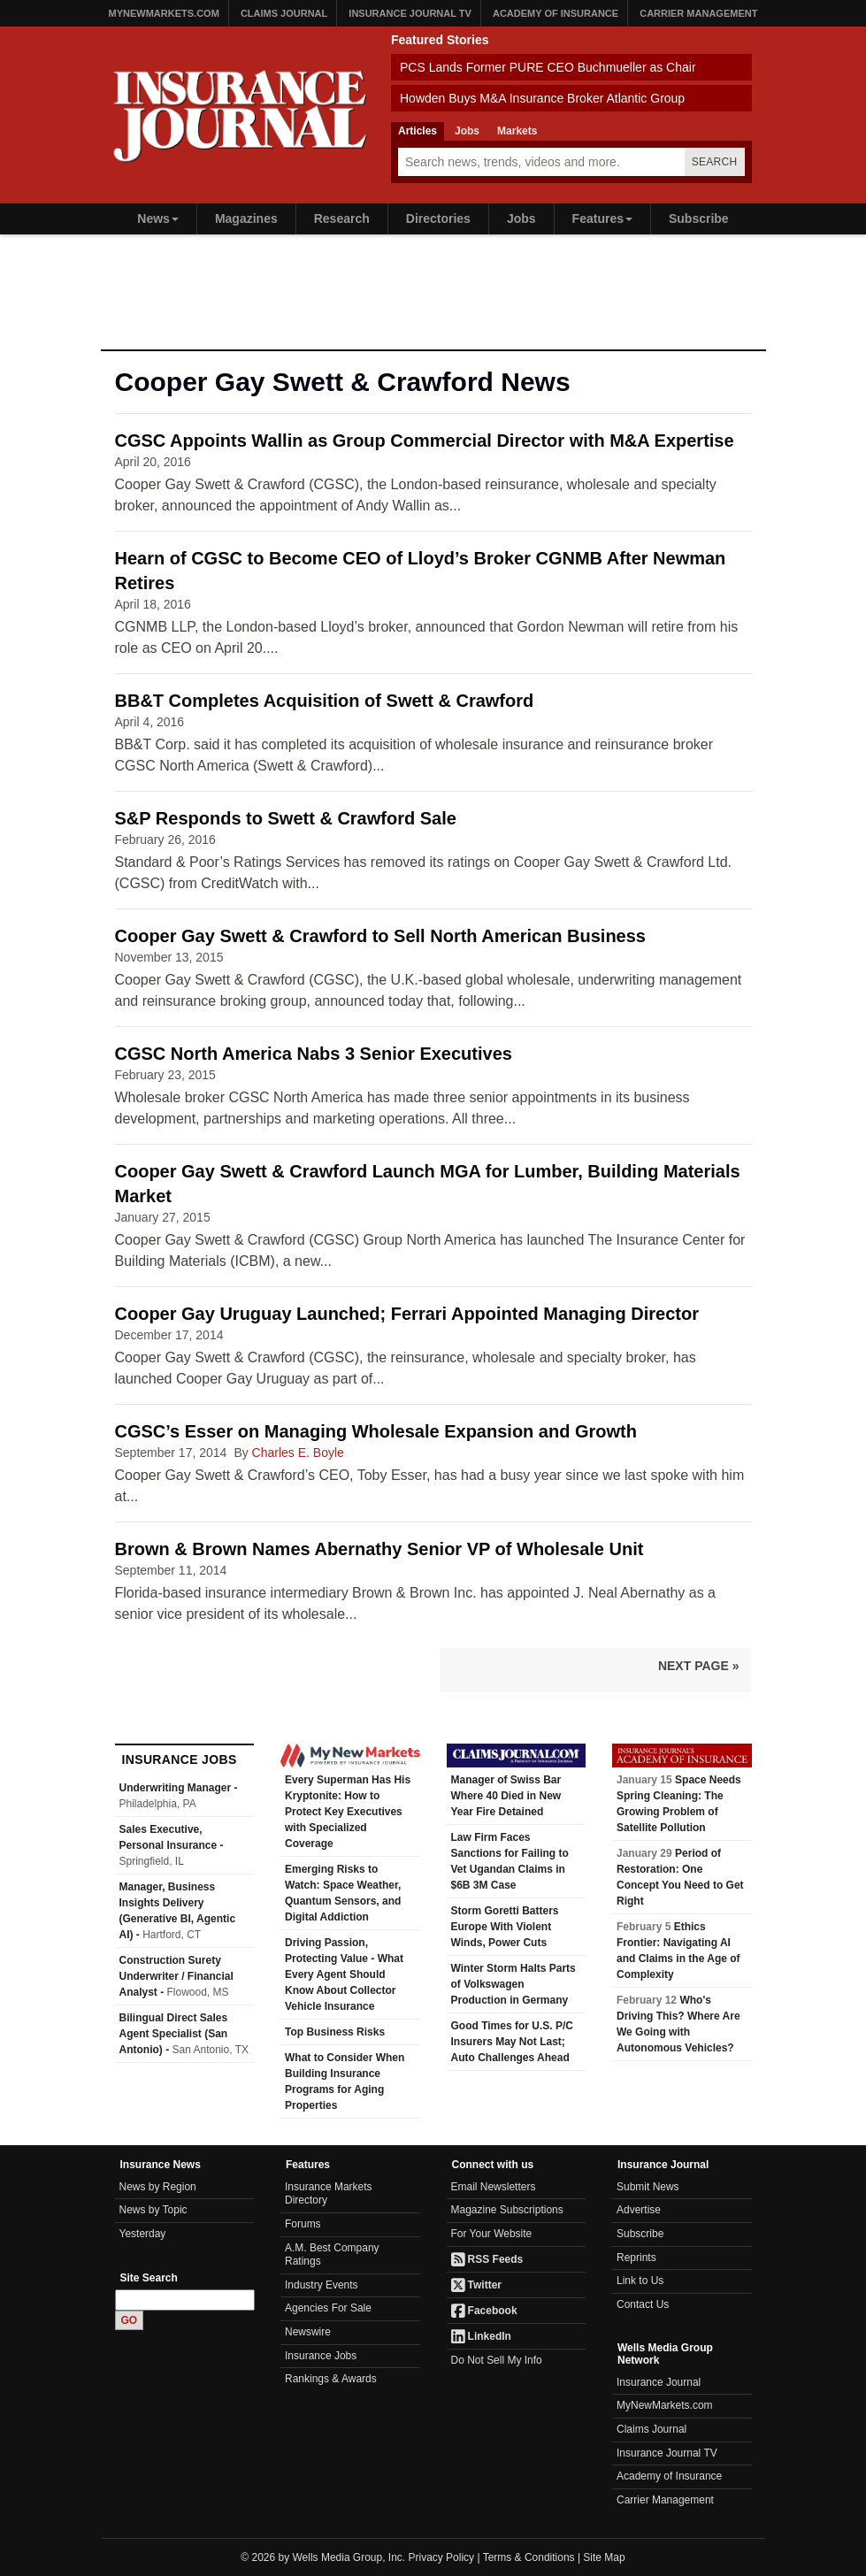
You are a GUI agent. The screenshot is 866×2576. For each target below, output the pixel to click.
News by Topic (153, 2210)
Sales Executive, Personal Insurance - (171, 1845)
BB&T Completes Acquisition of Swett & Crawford (324, 700)
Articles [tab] (417, 131)
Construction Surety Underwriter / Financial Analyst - (176, 1976)
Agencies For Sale (328, 2308)
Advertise (639, 2210)
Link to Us (640, 2280)
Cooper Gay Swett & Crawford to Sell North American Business (381, 936)
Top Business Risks (335, 2032)
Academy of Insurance (555, 13)
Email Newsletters (493, 2187)
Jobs (521, 218)
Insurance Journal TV (410, 13)
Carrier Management (698, 13)
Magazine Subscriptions (507, 2210)
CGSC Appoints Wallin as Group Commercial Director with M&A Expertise (424, 440)
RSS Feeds (487, 2259)
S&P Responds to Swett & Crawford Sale (285, 818)
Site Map (604, 2557)
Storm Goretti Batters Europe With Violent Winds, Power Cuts (505, 1927)
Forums (303, 2224)
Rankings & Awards (331, 2379)
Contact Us (643, 2304)
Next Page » (699, 1666)
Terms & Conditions (529, 2557)
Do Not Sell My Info (496, 2360)
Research (342, 218)
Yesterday (142, 2233)
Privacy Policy (442, 2557)
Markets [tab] (517, 131)
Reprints (636, 2257)
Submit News (648, 2187)
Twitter (476, 2285)
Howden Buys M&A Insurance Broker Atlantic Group (542, 98)
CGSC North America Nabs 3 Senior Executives (313, 1053)
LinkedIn (481, 2336)
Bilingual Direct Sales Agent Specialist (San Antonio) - (184, 2034)
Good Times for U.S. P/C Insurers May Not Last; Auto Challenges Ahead (512, 2042)
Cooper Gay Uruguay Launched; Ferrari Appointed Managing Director (407, 1313)
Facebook (484, 2310)
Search (715, 162)
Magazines (246, 218)
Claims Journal (284, 13)
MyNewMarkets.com (164, 13)
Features (602, 218)
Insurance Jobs (320, 2356)
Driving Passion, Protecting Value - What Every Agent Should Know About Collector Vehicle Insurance (344, 1974)
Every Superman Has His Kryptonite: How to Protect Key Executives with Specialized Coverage (347, 1812)
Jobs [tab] (467, 131)
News (158, 218)
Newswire (308, 2332)
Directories (438, 218)
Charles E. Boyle (298, 1452)
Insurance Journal (659, 2382)
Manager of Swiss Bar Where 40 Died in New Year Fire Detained (506, 1796)
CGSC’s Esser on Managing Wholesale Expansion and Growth (376, 1431)
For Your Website (492, 2233)
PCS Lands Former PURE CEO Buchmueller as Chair (548, 67)
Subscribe (699, 218)
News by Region (157, 2187)
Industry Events (321, 2285)
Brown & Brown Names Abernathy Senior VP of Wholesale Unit (379, 1549)
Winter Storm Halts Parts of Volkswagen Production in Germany (513, 1984)
